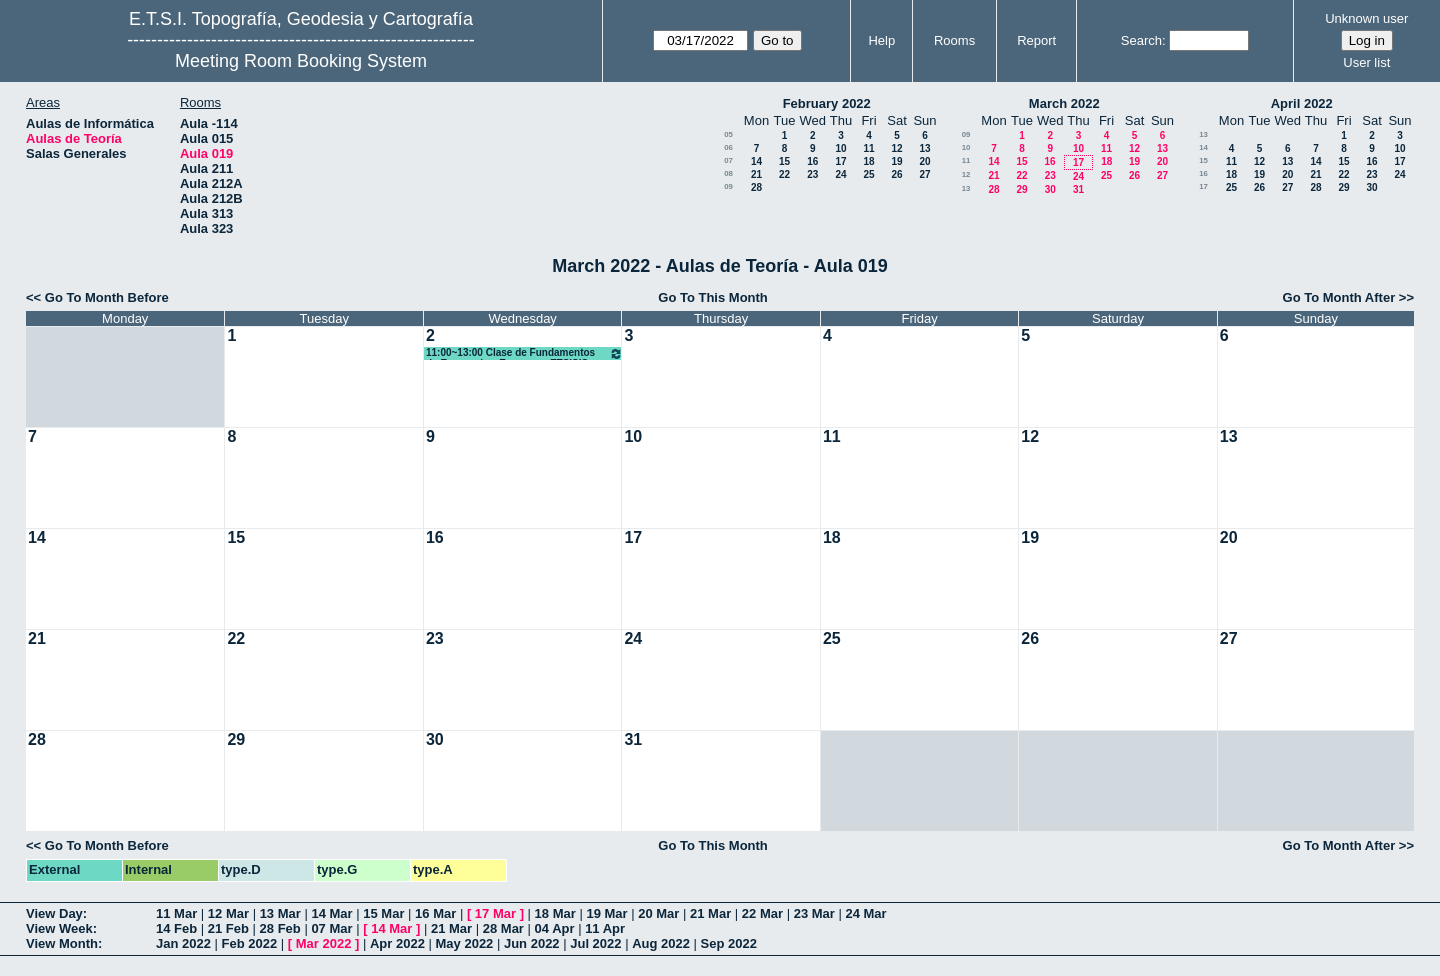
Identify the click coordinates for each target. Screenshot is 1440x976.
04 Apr (555, 928)
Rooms (954, 40)
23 (812, 174)
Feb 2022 (250, 943)
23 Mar (814, 913)
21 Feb (228, 928)
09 (728, 186)
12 (896, 148)
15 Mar (383, 913)
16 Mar (435, 913)
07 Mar (331, 928)
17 (840, 161)
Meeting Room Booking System (301, 61)
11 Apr (605, 928)
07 (728, 160)
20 (924, 161)
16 (812, 161)
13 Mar (280, 913)
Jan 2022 (183, 943)
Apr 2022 (397, 943)
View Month (62, 943)
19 (896, 161)
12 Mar (228, 913)
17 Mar (495, 913)
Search (1141, 40)
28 (756, 187)
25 (868, 174)
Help (881, 40)
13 (924, 148)
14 (756, 161)
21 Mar (710, 913)
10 (840, 148)
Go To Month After (1339, 297)
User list (1366, 62)
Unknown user (1366, 18)
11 (868, 148)
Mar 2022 (324, 943)
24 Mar (865, 913)
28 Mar (503, 928)
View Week (59, 928)
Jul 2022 (595, 943)
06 (728, 147)
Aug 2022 (661, 943)
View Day (54, 913)
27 (924, 174)
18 (868, 161)
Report (1036, 40)
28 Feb (280, 928)
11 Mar (176, 913)
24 (840, 174)
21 (756, 174)
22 (784, 174)
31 (1078, 189)
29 (1021, 189)
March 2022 (1064, 103)
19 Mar (606, 913)
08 (728, 173)
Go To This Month (713, 297)
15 (784, 161)
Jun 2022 (532, 943)
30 (1050, 189)
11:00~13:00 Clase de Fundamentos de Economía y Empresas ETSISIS (524, 353)
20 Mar (658, 913)
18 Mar (555, 913)
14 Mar (331, 913)
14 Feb (176, 928)
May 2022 (465, 943)
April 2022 (1302, 103)
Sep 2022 (729, 943)
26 (896, 174)
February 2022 (827, 103)
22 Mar (762, 913)
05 (728, 134)
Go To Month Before (107, 297)
